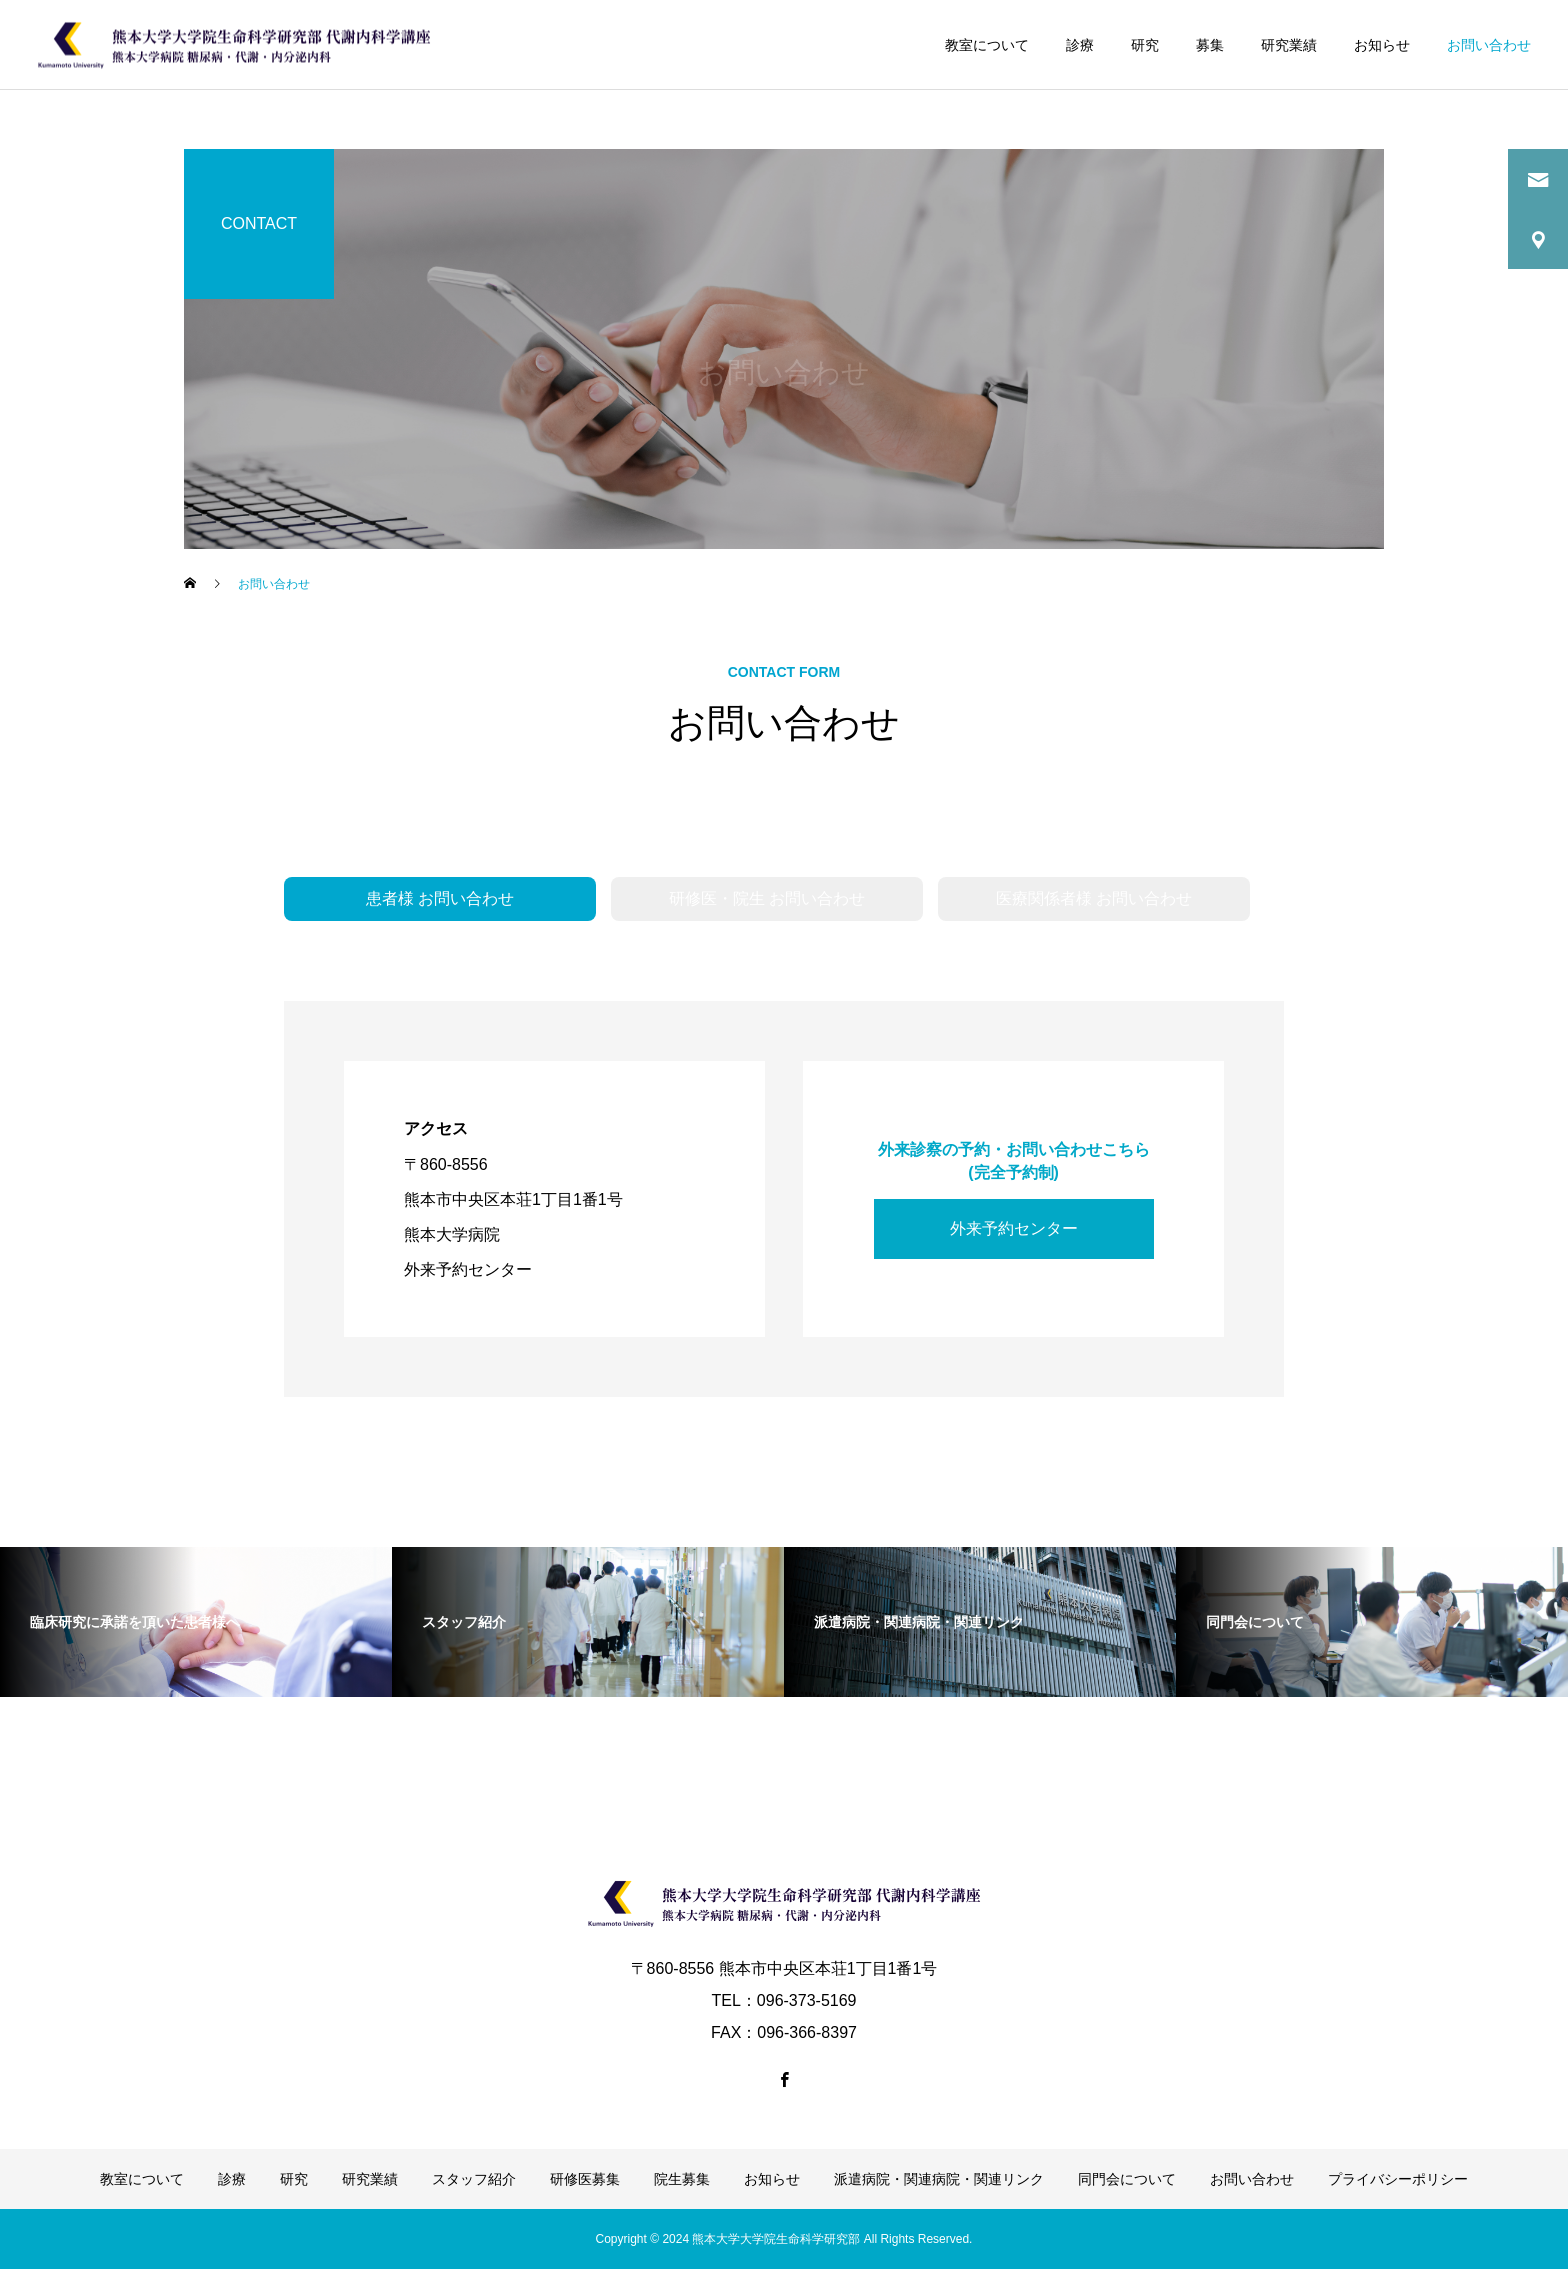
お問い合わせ (1489, 45)
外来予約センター (1014, 1228)
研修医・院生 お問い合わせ (767, 898)
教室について (987, 45)
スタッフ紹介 (474, 2179)
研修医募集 (585, 2179)
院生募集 (682, 2179)
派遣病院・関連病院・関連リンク (939, 2179)
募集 (1210, 45)
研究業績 (1289, 45)
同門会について (1127, 2179)
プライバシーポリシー (1398, 2179)
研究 (1145, 45)
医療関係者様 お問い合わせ (1094, 898)
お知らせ (1382, 45)
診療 (1080, 45)
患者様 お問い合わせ (440, 898)
